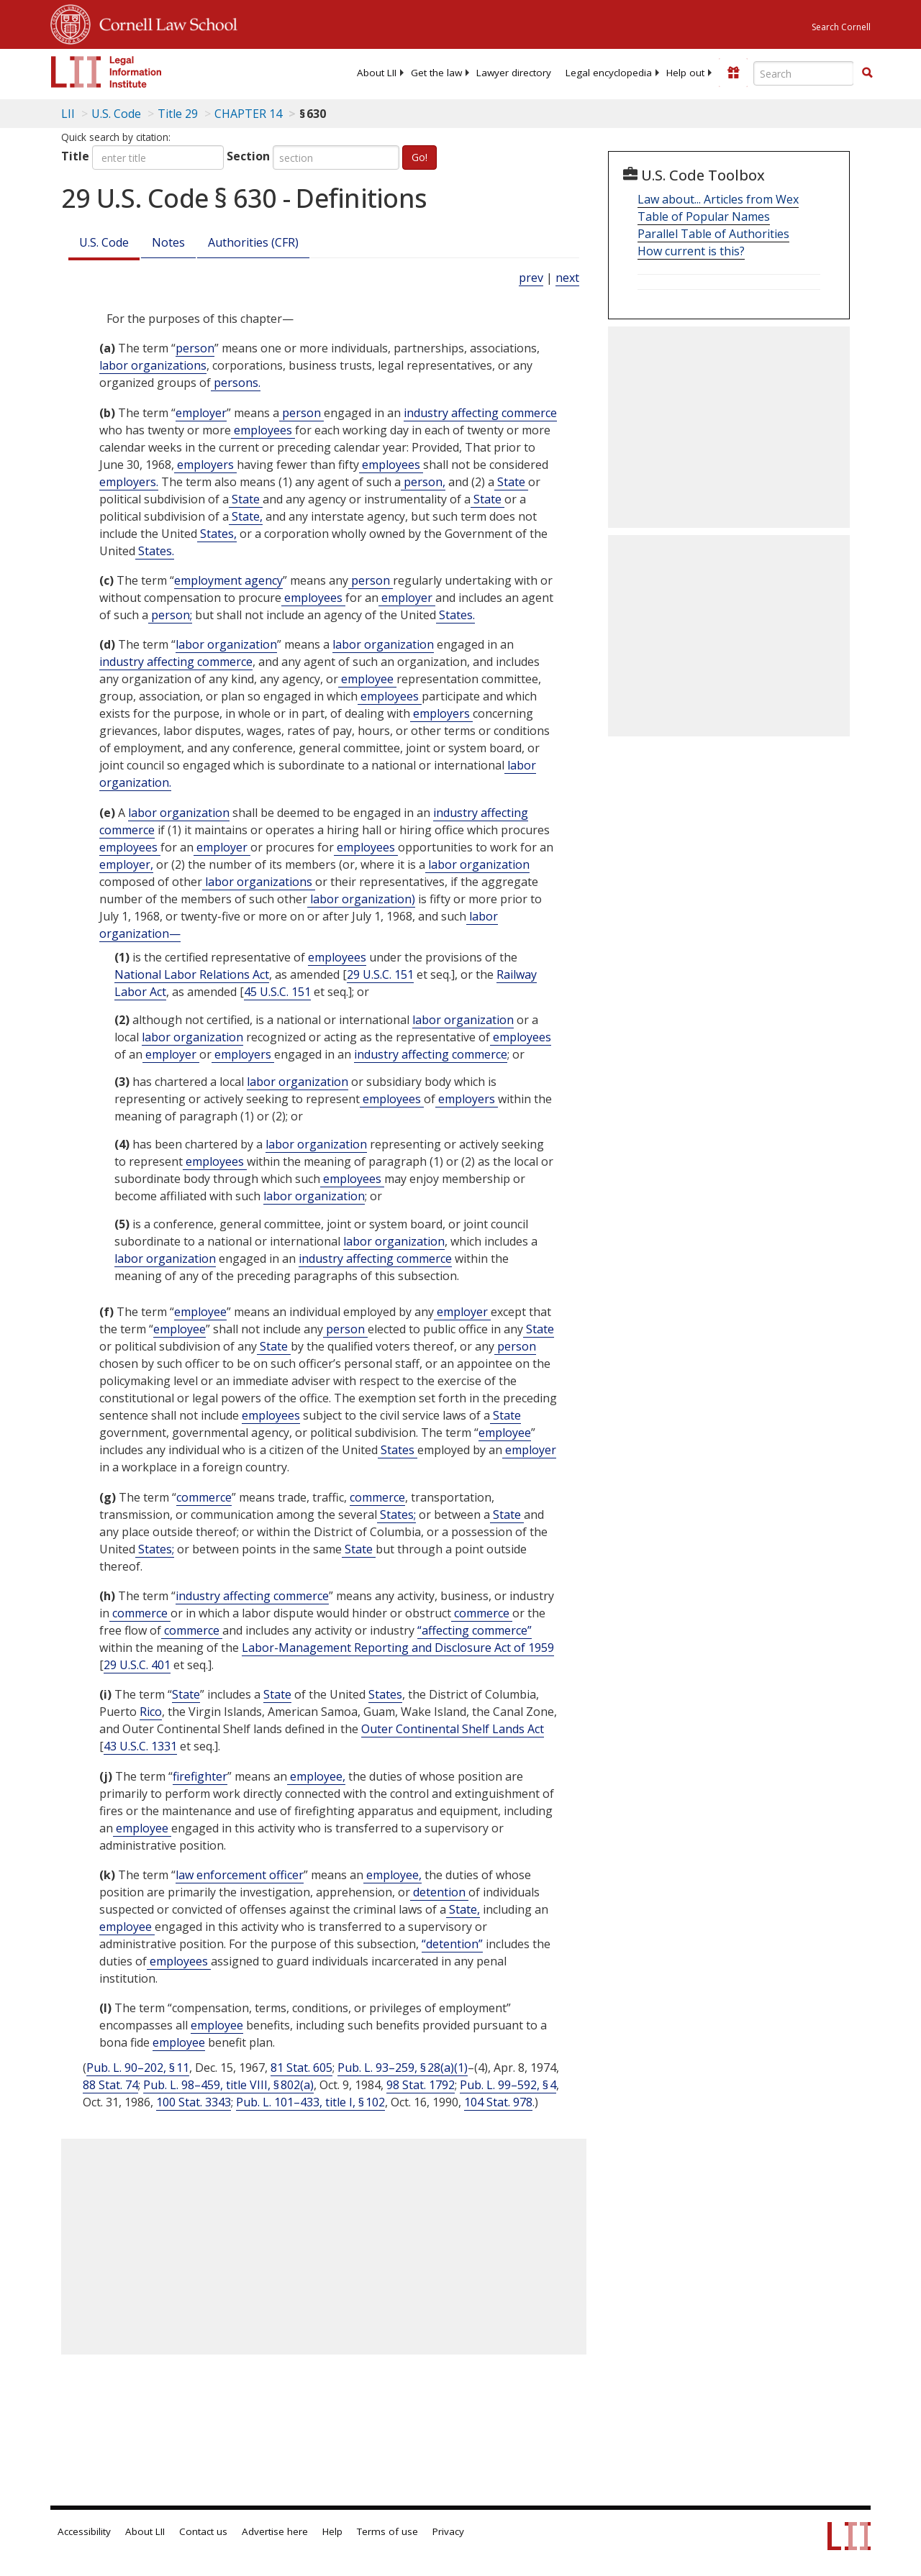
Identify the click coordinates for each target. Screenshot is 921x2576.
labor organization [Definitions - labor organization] (226, 644)
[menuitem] (377, 72)
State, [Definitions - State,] (246, 516)
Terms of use (387, 2531)
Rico (151, 1711)
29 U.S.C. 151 (380, 974)
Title (75, 156)
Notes (168, 242)
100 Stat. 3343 (193, 2102)
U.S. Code (104, 242)
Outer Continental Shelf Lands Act (452, 1729)
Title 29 (178, 114)
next (567, 278)
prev (531, 278)
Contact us (203, 2531)
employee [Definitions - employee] (367, 679)
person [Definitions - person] (195, 348)
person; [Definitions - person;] (170, 615)
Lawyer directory (513, 72)
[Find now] (867, 73)
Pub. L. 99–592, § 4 (508, 2085)
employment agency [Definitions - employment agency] (228, 580)
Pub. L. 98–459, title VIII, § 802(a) (228, 2085)
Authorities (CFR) (253, 242)
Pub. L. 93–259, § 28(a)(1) (402, 2067)
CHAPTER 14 (248, 114)
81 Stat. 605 (301, 2067)
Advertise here (275, 2531)
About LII (376, 72)
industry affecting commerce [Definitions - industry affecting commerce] (480, 413)
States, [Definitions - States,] (217, 534)
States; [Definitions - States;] (396, 1514)
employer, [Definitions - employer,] (126, 864)
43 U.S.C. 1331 (140, 1746)
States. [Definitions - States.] (154, 551)
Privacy (448, 2531)
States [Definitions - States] (397, 1450)
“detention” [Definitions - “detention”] (452, 1944)
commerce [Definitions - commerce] (204, 1497)
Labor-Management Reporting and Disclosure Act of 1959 (398, 1647)
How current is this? (691, 251)
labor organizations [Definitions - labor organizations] (153, 365)
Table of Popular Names (704, 216)
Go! (419, 157)
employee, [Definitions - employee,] (316, 1776)
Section (248, 156)
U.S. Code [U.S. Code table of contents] (116, 114)
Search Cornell (841, 27)
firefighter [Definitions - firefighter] (200, 1776)
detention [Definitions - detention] (439, 1892)
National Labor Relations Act (191, 974)
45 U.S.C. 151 (277, 992)
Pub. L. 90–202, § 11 (137, 2067)
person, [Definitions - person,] (423, 482)
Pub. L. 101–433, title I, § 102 (310, 2102)
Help (332, 2531)
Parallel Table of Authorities (713, 234)
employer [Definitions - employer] (201, 413)
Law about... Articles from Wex (718, 199)
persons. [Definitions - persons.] (235, 382)
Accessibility (84, 2531)
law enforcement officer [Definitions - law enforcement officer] (240, 1875)
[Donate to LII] (733, 72)
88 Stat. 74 (110, 2085)
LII (68, 114)
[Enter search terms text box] (803, 73)
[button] (867, 73)
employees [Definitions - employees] (263, 430)
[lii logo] (106, 71)
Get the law (436, 72)
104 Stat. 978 (498, 2102)
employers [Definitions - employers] (205, 464)
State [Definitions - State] (511, 482)
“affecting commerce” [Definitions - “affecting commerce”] (474, 1630)
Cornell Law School (164, 22)
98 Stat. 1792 (420, 2085)
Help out (685, 72)
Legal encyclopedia (609, 72)
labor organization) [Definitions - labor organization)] (361, 899)
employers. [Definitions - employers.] (128, 482)
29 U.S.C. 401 (137, 1665)
